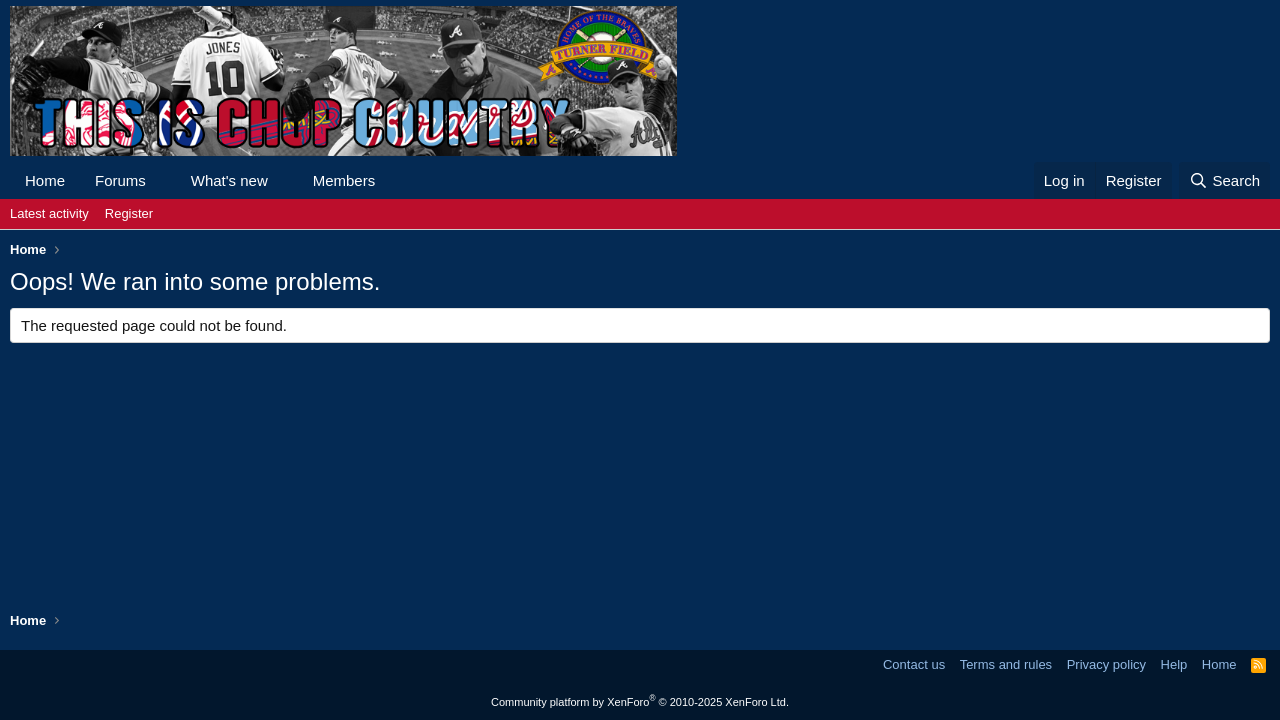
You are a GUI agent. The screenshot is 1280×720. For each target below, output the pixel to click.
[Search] (1224, 180)
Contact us (914, 664)
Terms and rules (1006, 664)
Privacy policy (1106, 664)
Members (344, 180)
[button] (162, 180)
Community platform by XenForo (640, 702)
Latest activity (49, 213)
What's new (229, 180)
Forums (120, 180)
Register (129, 213)
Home (45, 180)
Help (1174, 664)
